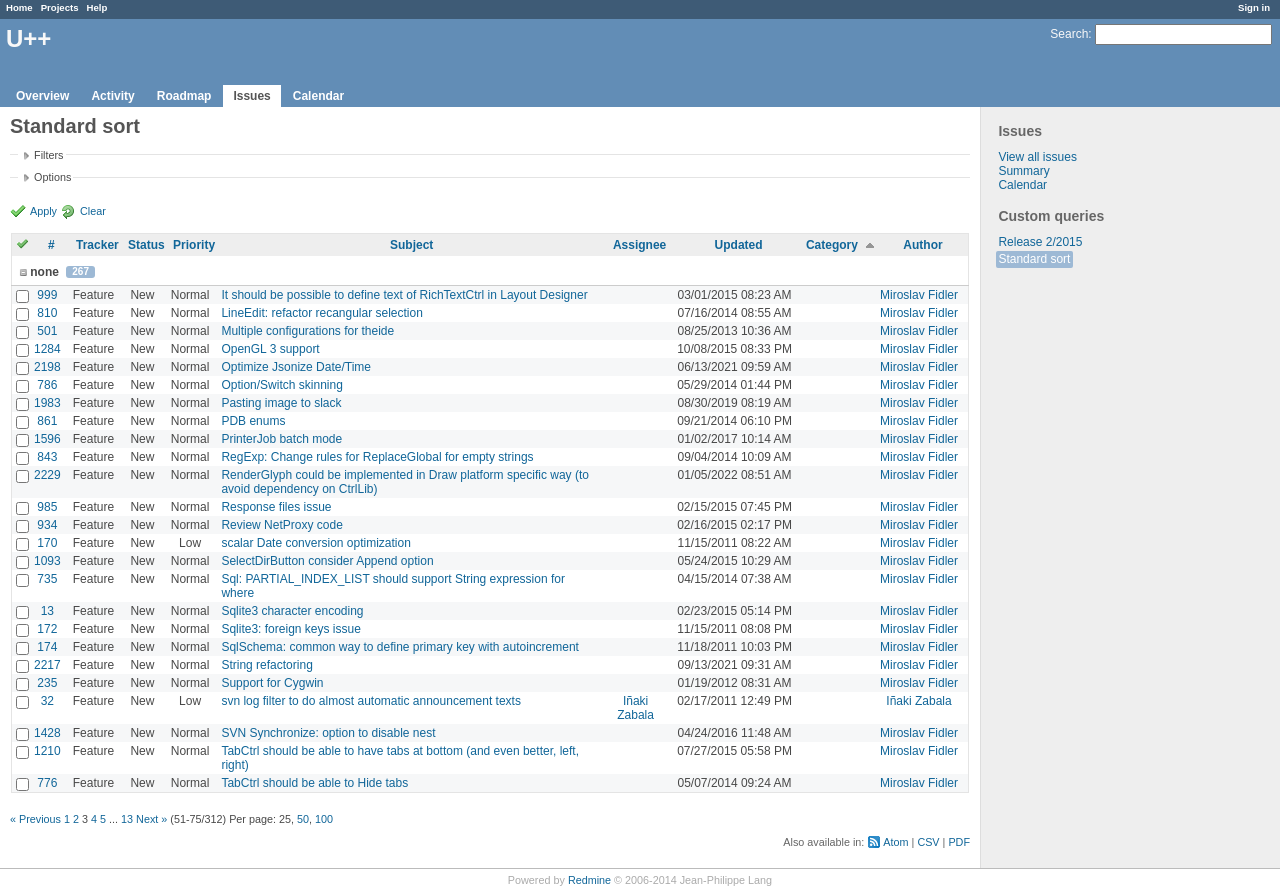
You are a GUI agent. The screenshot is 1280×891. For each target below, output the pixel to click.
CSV (928, 842)
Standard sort (1034, 259)
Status (146, 245)
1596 (47, 439)
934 (47, 525)
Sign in (1254, 7)
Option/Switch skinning (281, 385)
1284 (47, 349)
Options (52, 177)
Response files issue (276, 507)
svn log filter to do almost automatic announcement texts (371, 701)
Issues (251, 96)
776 (47, 783)
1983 (47, 403)
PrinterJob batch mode (281, 439)
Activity (112, 96)
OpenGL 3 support (270, 349)
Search (1069, 34)
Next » (151, 819)
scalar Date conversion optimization (315, 543)
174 (47, 647)
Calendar (318, 96)
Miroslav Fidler (919, 295)
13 (47, 611)
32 (47, 701)
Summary (1023, 171)
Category (832, 245)
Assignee (639, 245)
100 (324, 819)
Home (19, 7)
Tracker (97, 245)
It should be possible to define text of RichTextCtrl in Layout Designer (404, 295)
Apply (43, 211)
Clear (93, 211)
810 (47, 313)
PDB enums (253, 421)
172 (47, 629)
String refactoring (266, 665)
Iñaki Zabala (635, 708)
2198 (47, 367)
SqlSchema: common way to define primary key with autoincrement (400, 647)
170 (47, 543)
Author (922, 245)
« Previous (35, 819)
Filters (48, 155)
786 (47, 385)
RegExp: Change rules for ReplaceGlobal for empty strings (377, 457)
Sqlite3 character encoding (292, 611)
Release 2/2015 (1040, 242)
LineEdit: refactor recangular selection (321, 313)
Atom (895, 842)
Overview (42, 96)
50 (303, 819)
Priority (194, 245)
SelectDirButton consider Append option (327, 561)
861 (47, 421)
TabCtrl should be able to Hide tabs (314, 783)
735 (47, 579)
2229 (47, 475)
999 (47, 295)
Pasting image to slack (281, 403)
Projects (60, 7)
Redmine (589, 880)
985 (47, 507)
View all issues (1037, 157)
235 (47, 683)
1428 (47, 733)
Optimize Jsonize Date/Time (296, 367)
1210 (47, 751)
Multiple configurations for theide (307, 331)
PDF (959, 842)
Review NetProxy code (281, 525)
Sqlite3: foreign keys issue (290, 629)
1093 (47, 561)
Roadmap (184, 96)
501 (47, 331)
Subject (411, 245)
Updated (739, 245)
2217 (47, 665)
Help (97, 7)
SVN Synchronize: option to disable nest (328, 733)
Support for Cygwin (272, 683)
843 (47, 457)
